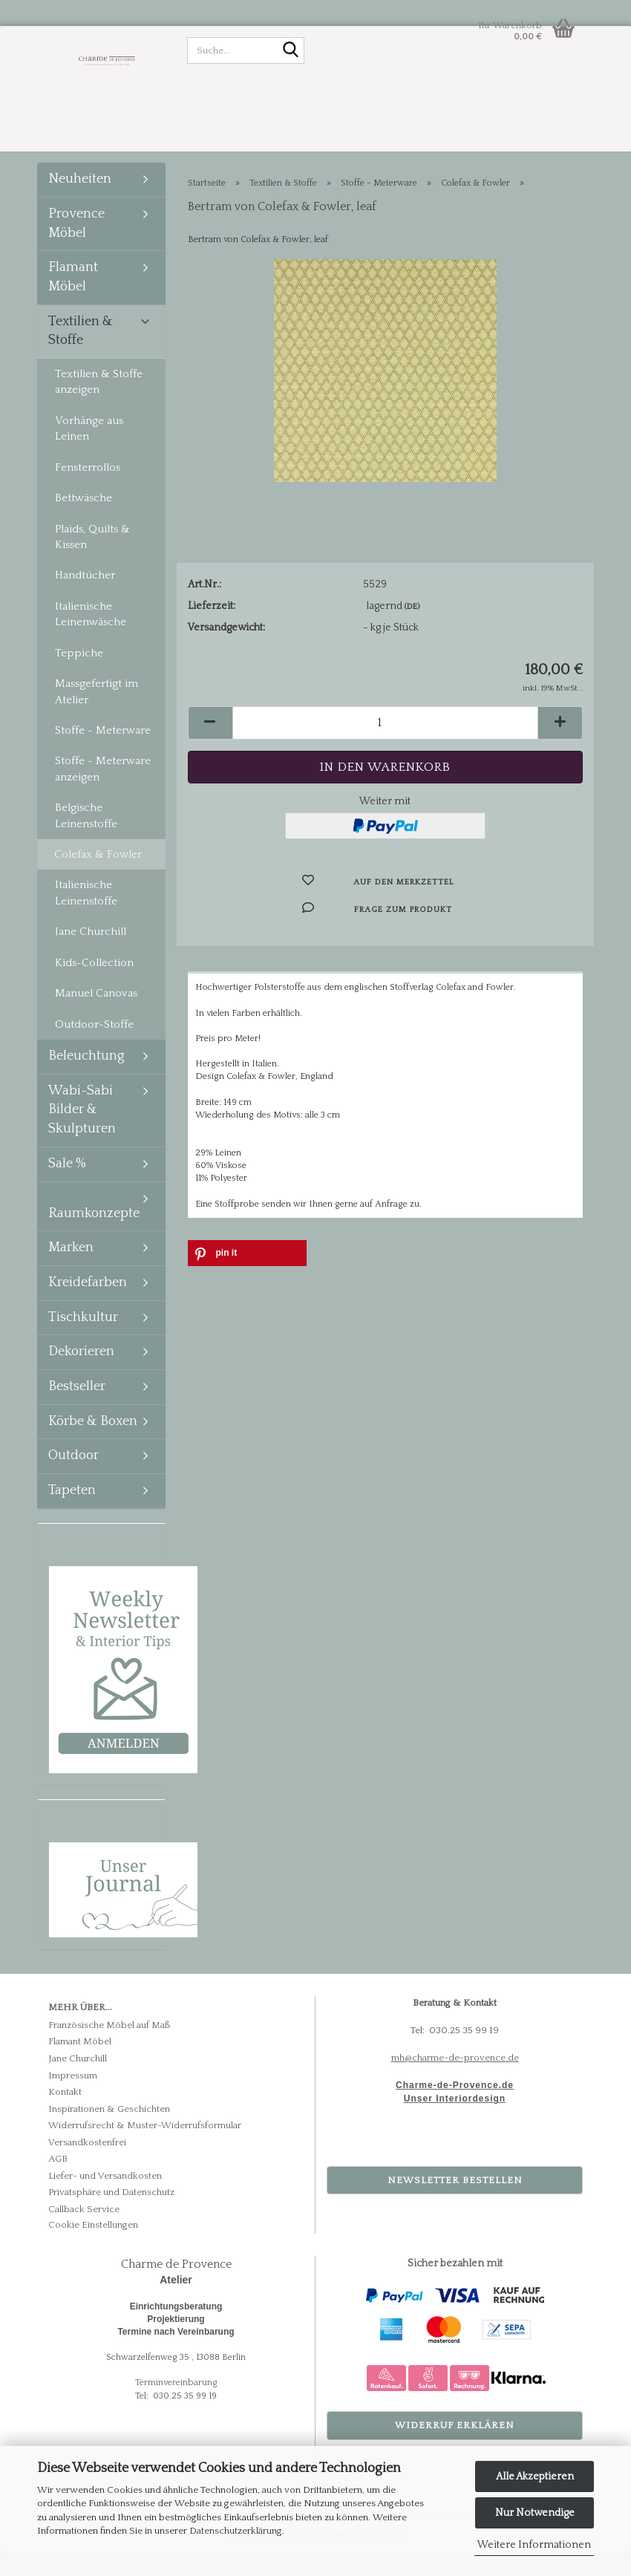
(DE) (412, 629)
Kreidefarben (87, 1305)
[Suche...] (290, 51)
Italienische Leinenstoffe (86, 915)
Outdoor (73, 1478)
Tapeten (72, 1513)
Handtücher (85, 598)
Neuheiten (79, 202)
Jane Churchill (90, 954)
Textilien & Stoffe (80, 354)
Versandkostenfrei (87, 2165)
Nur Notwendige (535, 2513)
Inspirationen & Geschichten (109, 2132)
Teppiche (79, 676)
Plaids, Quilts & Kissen (92, 559)
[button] (210, 746)
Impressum (72, 2098)
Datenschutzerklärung (235, 2531)
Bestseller (76, 1409)
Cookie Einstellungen (93, 2247)
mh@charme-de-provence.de (455, 2081)
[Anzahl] (385, 746)
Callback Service (84, 2232)
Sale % (67, 1186)
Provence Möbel (76, 246)
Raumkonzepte (94, 1235)
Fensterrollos (87, 490)
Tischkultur (83, 1340)
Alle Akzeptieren (535, 2476)
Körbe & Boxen (92, 1444)
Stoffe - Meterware (103, 753)
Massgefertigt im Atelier (96, 714)
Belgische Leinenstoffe (86, 838)
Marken (71, 1270)
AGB (58, 2181)
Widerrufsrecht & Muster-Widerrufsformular (144, 2148)
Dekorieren (81, 1374)
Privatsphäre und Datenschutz (111, 2215)
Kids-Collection (94, 985)
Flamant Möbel (73, 300)
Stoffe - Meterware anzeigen (103, 791)
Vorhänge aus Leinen (89, 451)
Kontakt (65, 2115)
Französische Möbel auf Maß (109, 2048)
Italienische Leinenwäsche (90, 637)
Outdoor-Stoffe (94, 1046)
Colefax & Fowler (98, 877)
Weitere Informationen (534, 2545)
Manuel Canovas (96, 1016)
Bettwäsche (83, 521)
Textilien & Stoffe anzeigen (99, 405)
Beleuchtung (86, 1079)
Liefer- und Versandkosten (105, 2199)
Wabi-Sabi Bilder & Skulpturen (82, 1132)
